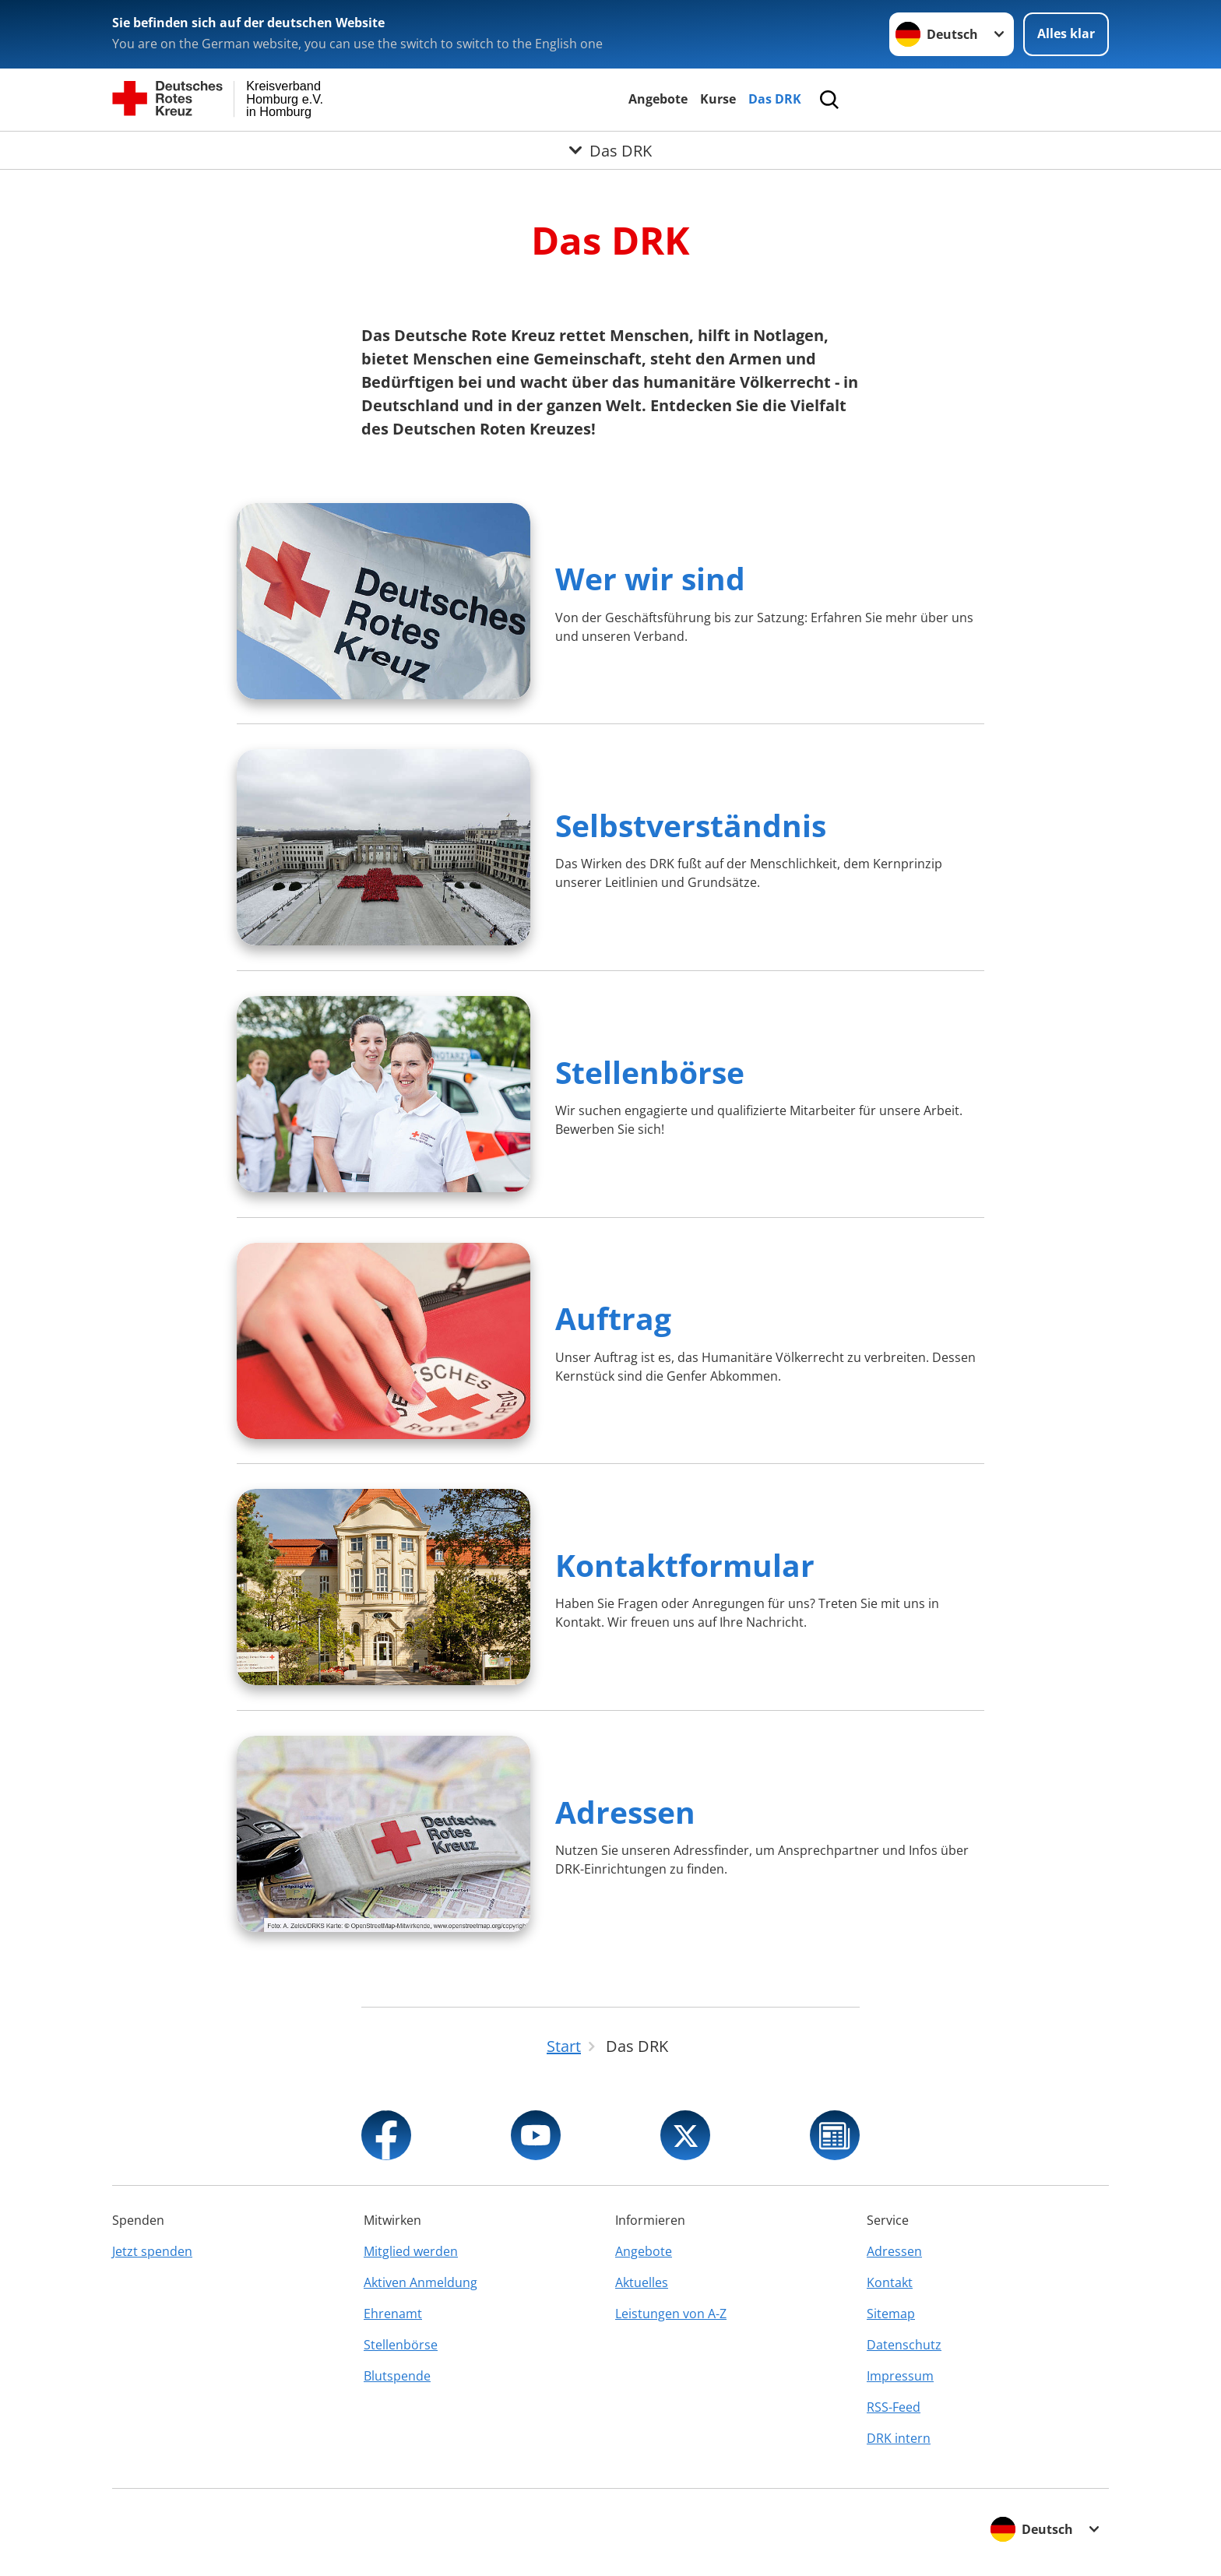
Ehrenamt (393, 2313)
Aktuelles (641, 2282)
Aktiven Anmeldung (420, 2282)
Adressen (625, 1811)
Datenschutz (904, 2344)
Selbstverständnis (690, 825)
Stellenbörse (649, 1072)
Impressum (900, 2375)
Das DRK (774, 98)
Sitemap (891, 2313)
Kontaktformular (685, 1564)
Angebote (658, 98)
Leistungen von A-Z (671, 2313)
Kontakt (890, 2282)
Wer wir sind (650, 578)
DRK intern (899, 2438)
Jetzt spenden (152, 2251)
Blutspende (397, 2375)
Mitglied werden (411, 2251)
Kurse (718, 98)
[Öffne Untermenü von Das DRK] (610, 150)
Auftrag (613, 1318)
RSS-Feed (893, 2407)
